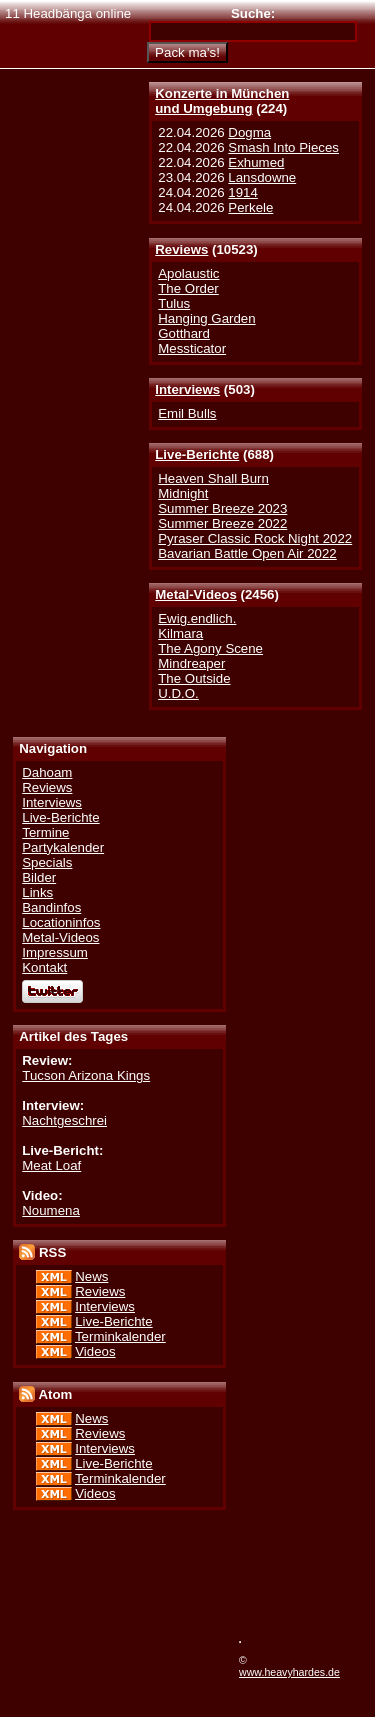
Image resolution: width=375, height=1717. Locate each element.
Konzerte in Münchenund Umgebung (222, 101)
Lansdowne (262, 177)
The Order (188, 288)
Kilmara (180, 633)
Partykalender (63, 847)
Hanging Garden (206, 318)
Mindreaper (191, 663)
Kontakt (44, 967)
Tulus (174, 303)
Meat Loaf (51, 1165)
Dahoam (47, 772)
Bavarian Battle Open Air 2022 (247, 553)
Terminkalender (120, 1336)
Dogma (249, 132)
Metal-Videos (196, 594)
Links (37, 892)
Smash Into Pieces (283, 147)
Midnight (183, 493)
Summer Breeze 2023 (222, 508)
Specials (47, 862)
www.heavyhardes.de (289, 1672)
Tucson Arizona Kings (86, 1075)
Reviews (181, 249)
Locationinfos (61, 922)
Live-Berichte (197, 454)
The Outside (194, 678)
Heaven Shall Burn (213, 478)
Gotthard (184, 333)
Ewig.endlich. (197, 618)
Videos (95, 1351)
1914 (243, 192)
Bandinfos (51, 907)
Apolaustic (188, 273)
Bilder (39, 877)
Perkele (250, 207)
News (91, 1276)
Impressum (55, 952)
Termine (45, 832)
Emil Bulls (187, 413)
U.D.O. (178, 693)
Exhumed (256, 162)
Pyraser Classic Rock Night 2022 (255, 538)
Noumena (51, 1210)
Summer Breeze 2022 (222, 523)
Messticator (192, 348)
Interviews (187, 389)
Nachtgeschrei (64, 1120)
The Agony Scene (210, 648)
